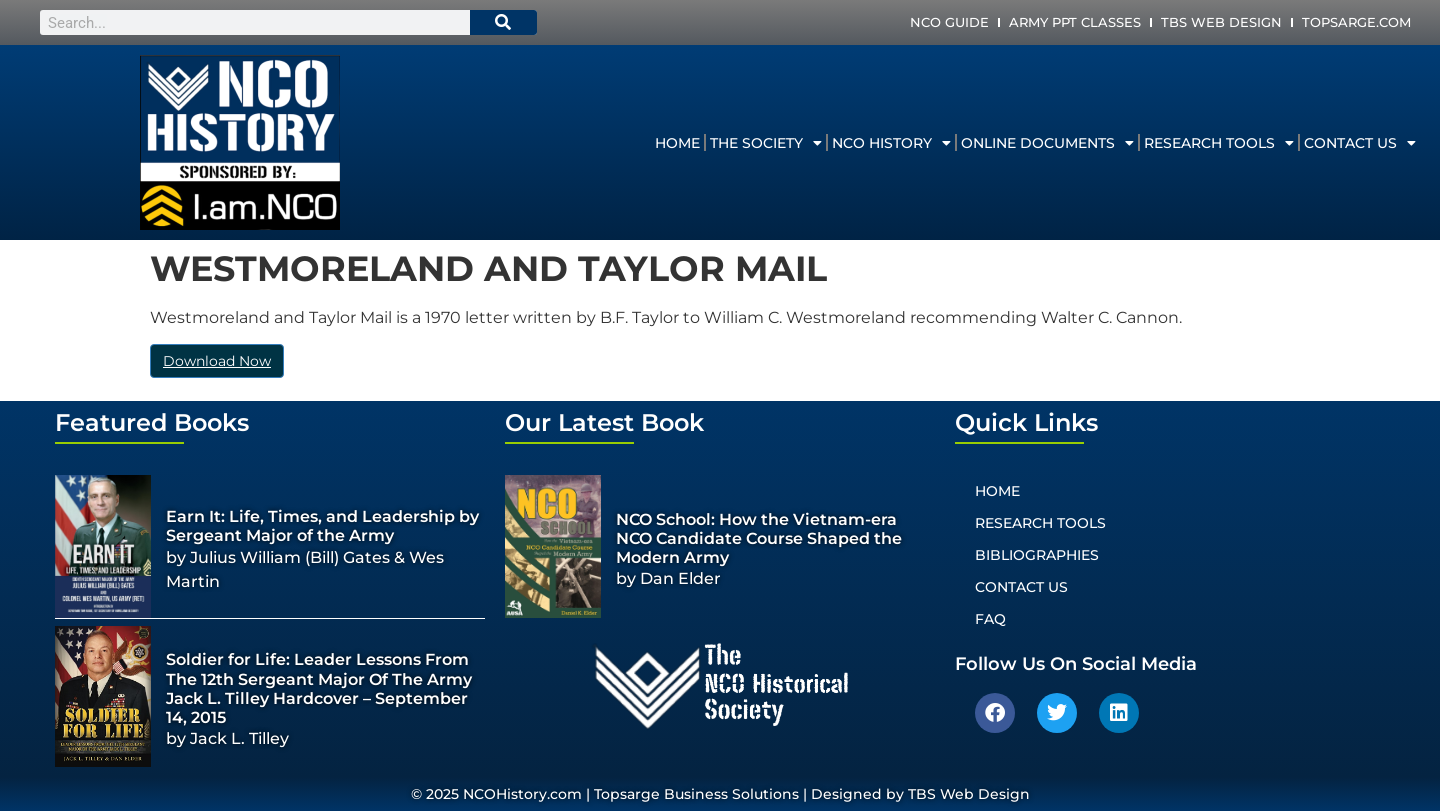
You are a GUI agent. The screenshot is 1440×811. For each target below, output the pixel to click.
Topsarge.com (1356, 22)
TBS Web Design (1221, 22)
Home (677, 143)
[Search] (504, 22)
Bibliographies (1037, 555)
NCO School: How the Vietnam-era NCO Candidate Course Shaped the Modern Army (759, 538)
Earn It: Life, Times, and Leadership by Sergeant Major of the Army (322, 526)
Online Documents (1047, 143)
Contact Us (1360, 143)
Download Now (217, 361)
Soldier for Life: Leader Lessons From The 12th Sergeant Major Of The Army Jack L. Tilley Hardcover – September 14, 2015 (319, 688)
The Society (766, 143)
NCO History (891, 143)
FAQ (990, 619)
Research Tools (1219, 143)
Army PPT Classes (1075, 22)
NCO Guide (949, 22)
